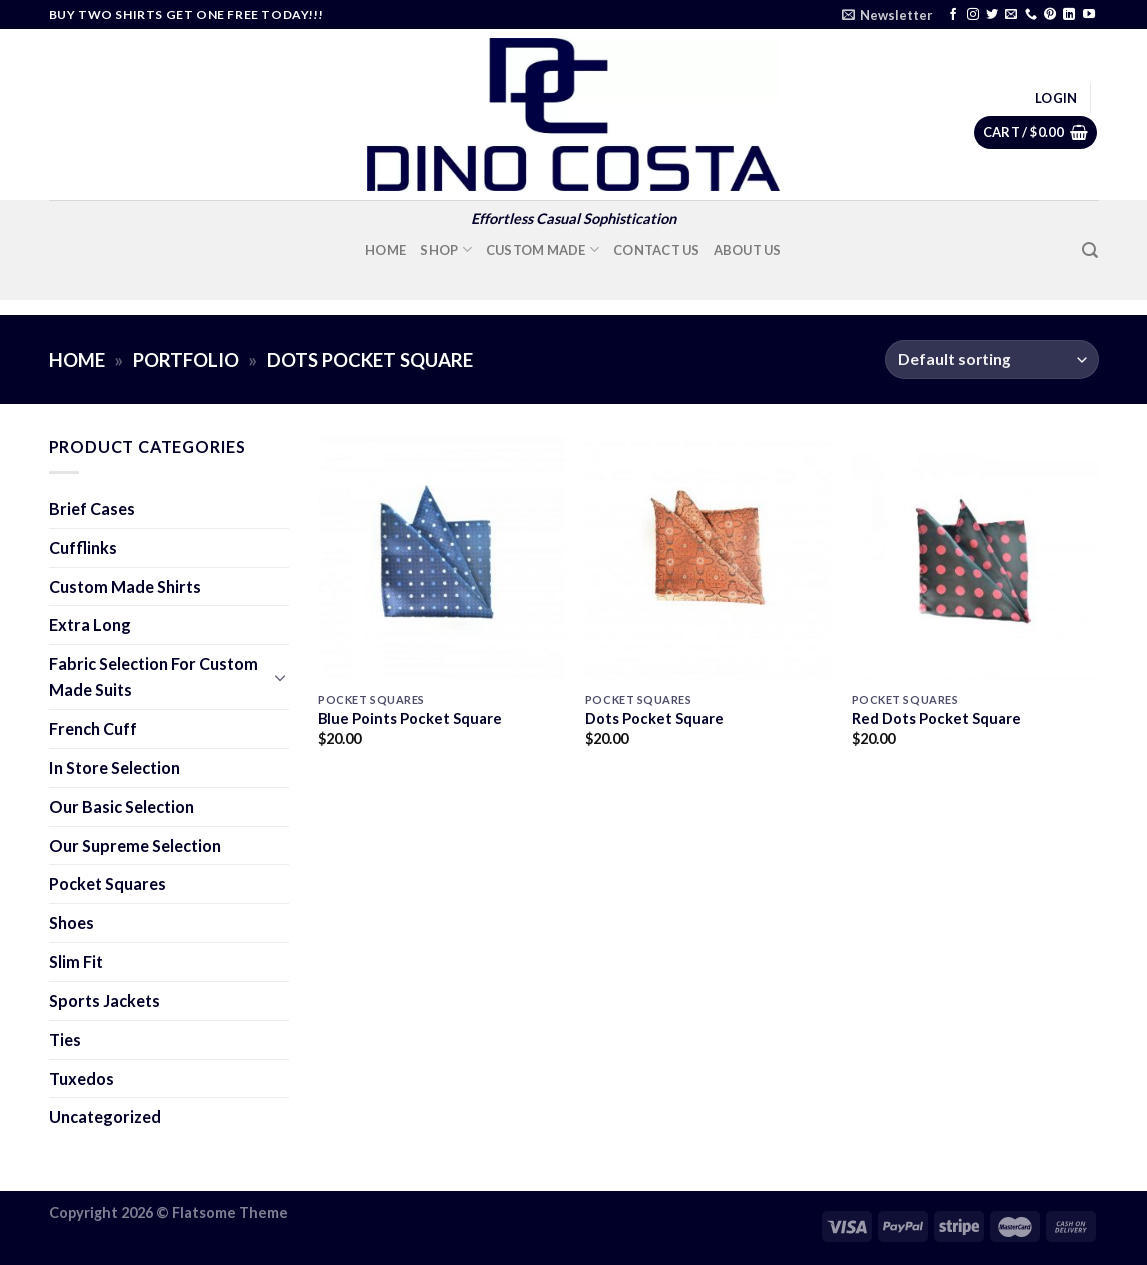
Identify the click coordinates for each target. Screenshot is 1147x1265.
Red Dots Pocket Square (936, 718)
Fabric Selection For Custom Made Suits (153, 676)
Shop (446, 249)
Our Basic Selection (121, 806)
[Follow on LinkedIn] (1069, 15)
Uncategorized (105, 1116)
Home (385, 250)
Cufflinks (83, 547)
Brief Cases (92, 508)
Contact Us (656, 250)
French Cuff (93, 728)
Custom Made (542, 249)
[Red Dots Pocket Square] (975, 557)
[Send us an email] (1011, 15)
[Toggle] (281, 677)
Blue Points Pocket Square (410, 718)
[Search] (1090, 250)
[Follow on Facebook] (953, 15)
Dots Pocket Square (654, 718)
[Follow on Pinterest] (1050, 15)
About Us (748, 250)
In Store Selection (114, 767)
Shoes (71, 922)
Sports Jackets (104, 1000)
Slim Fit (76, 961)
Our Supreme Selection (135, 845)
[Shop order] (992, 359)
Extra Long (90, 624)
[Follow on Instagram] (973, 15)
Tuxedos (81, 1078)
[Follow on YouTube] (1089, 15)
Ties (65, 1039)
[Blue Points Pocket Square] (441, 557)
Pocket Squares (107, 883)
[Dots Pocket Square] (708, 557)
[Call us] (1031, 15)
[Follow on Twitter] (992, 15)
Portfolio (186, 360)
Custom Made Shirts (125, 586)
